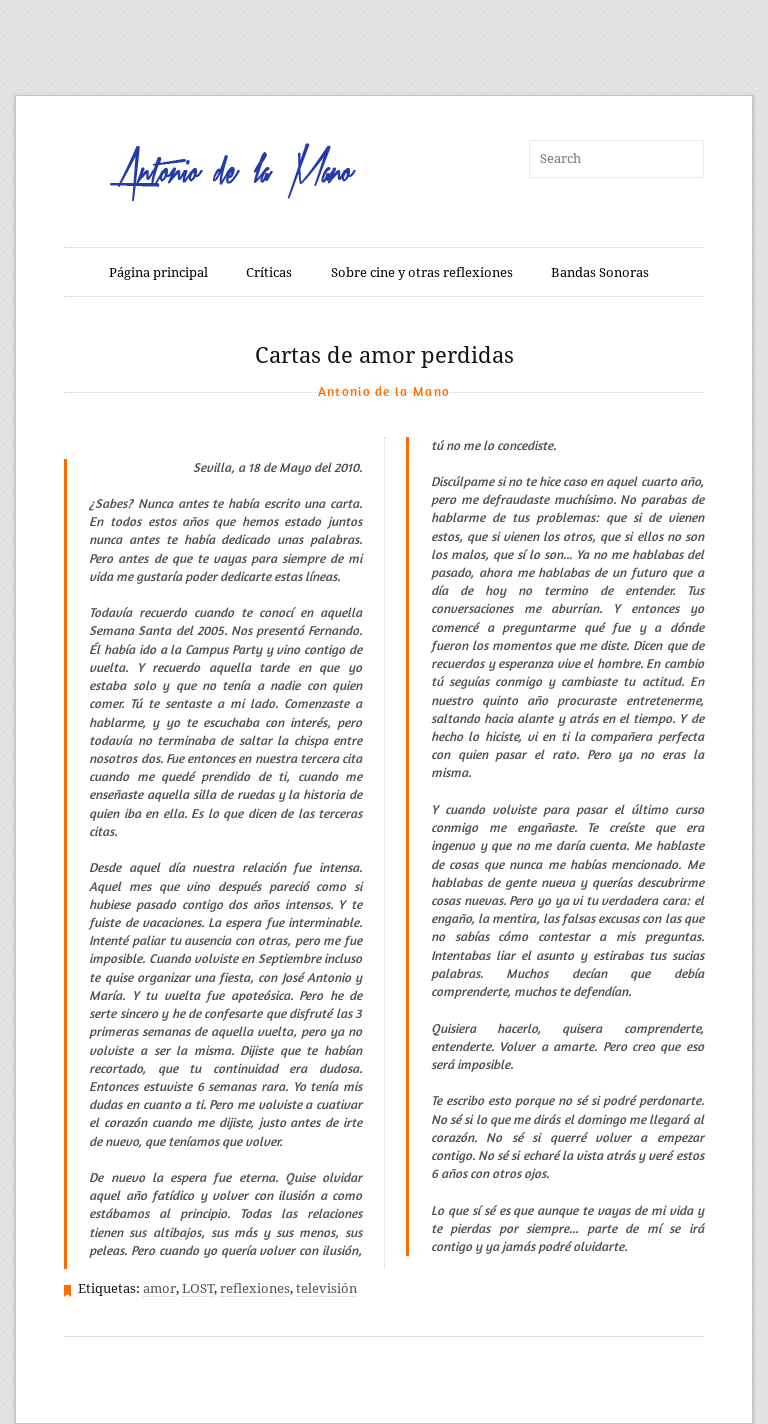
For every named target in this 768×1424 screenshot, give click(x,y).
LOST (198, 1288)
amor (159, 1288)
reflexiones (255, 1288)
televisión (326, 1288)
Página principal (158, 272)
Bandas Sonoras (600, 272)
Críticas (269, 272)
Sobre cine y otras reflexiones (422, 272)
